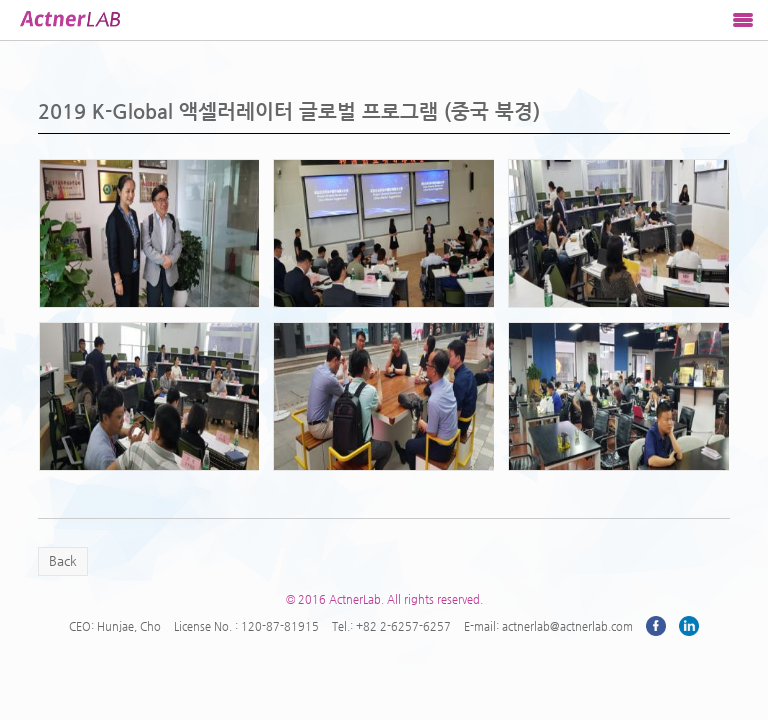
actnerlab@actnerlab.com (567, 626)
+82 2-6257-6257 (403, 626)
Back (63, 560)
